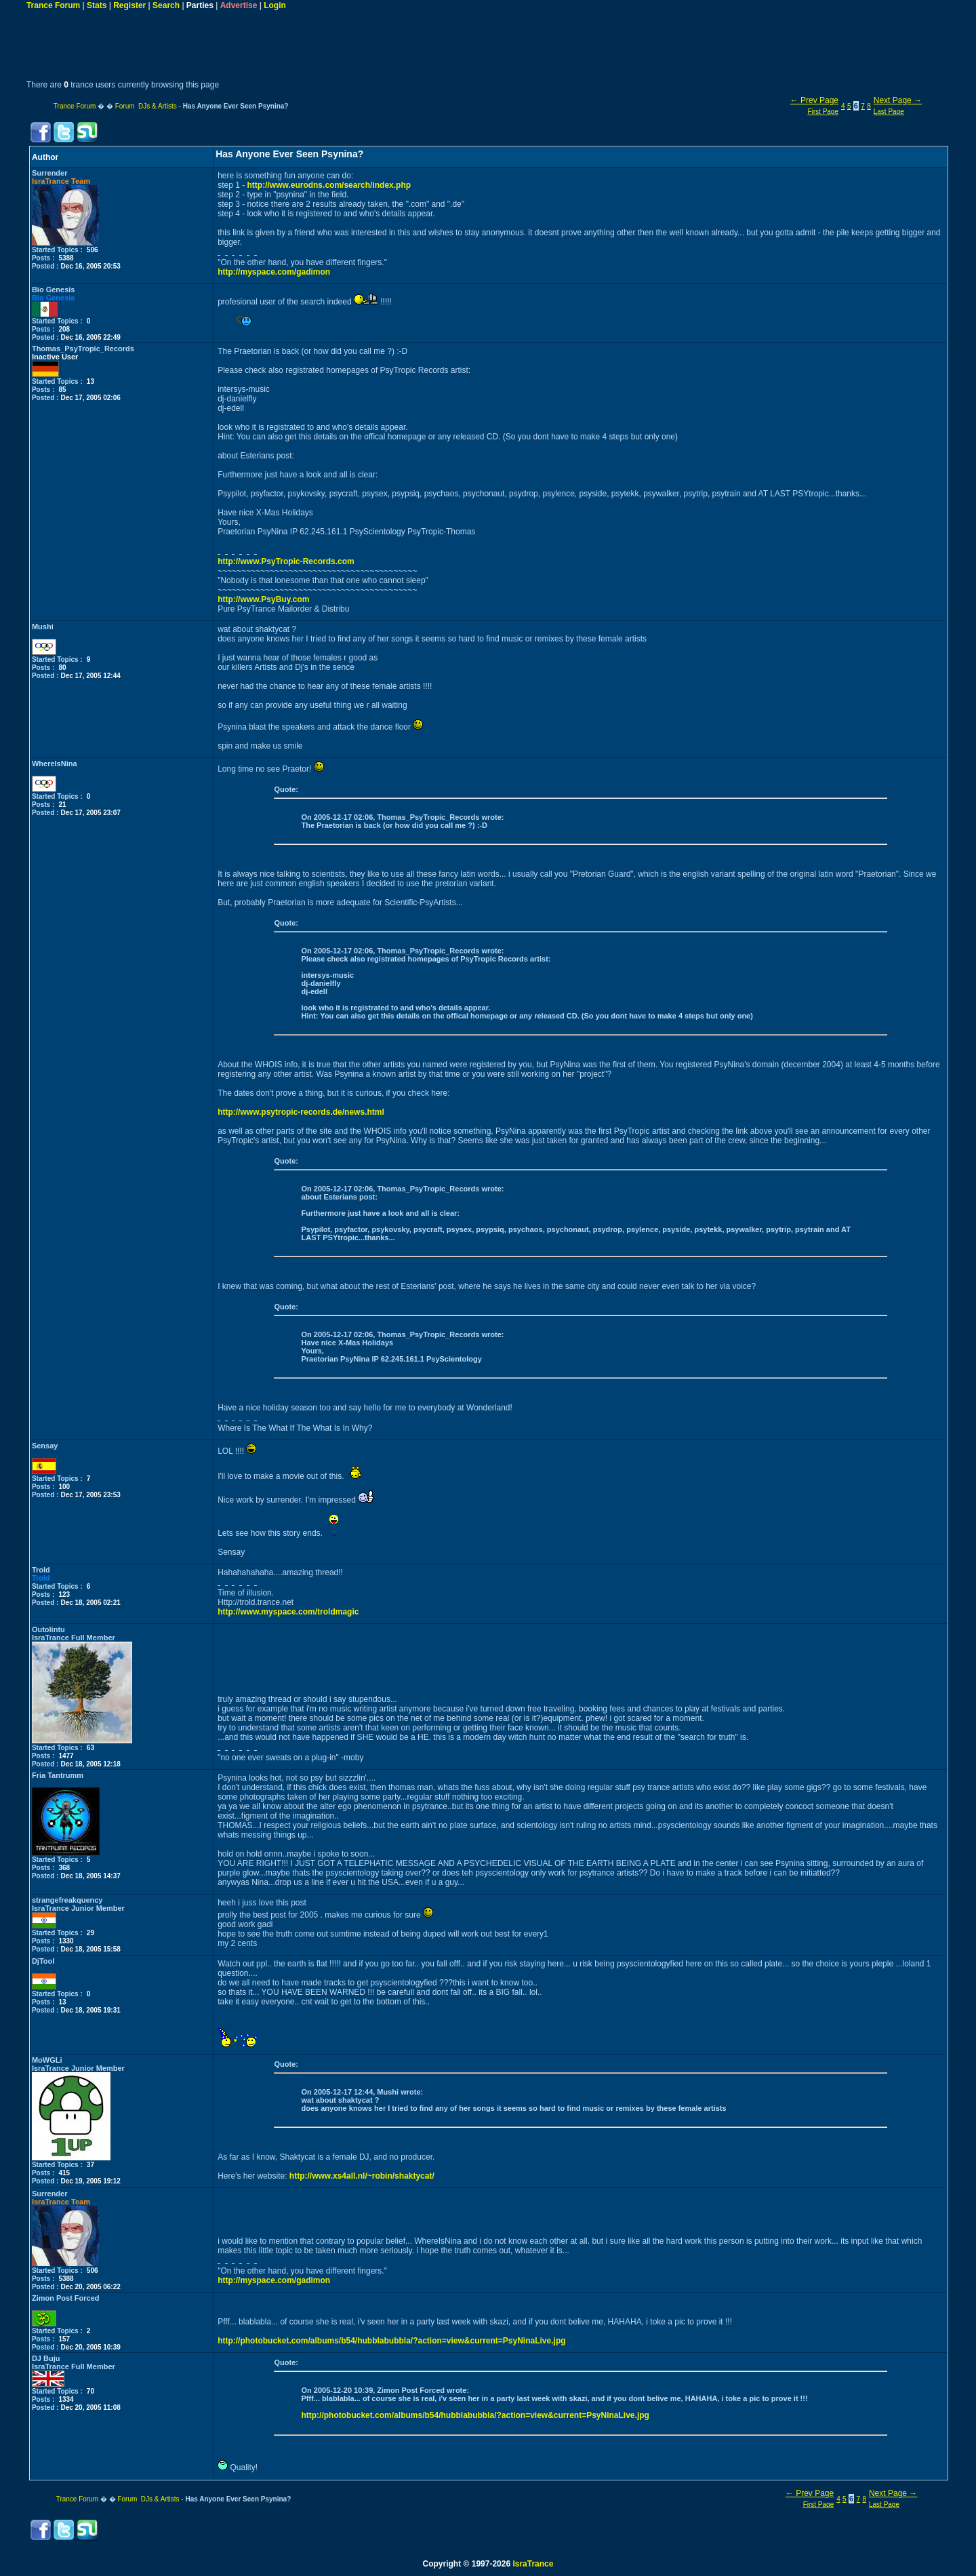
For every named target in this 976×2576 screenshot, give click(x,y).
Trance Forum (53, 5)
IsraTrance (532, 2564)
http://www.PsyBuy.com (263, 599)
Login (275, 5)
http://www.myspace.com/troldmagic (288, 1612)
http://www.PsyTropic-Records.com (286, 561)
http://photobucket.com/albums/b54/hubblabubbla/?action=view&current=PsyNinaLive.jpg (391, 2340)
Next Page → (898, 100)
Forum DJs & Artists (146, 106)
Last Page (889, 111)
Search (166, 5)
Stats (96, 5)
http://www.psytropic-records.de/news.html (301, 1112)
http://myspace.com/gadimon (274, 272)
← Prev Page (814, 100)
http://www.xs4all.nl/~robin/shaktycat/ (361, 2176)
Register (129, 5)
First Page (822, 111)
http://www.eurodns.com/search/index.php (329, 185)
